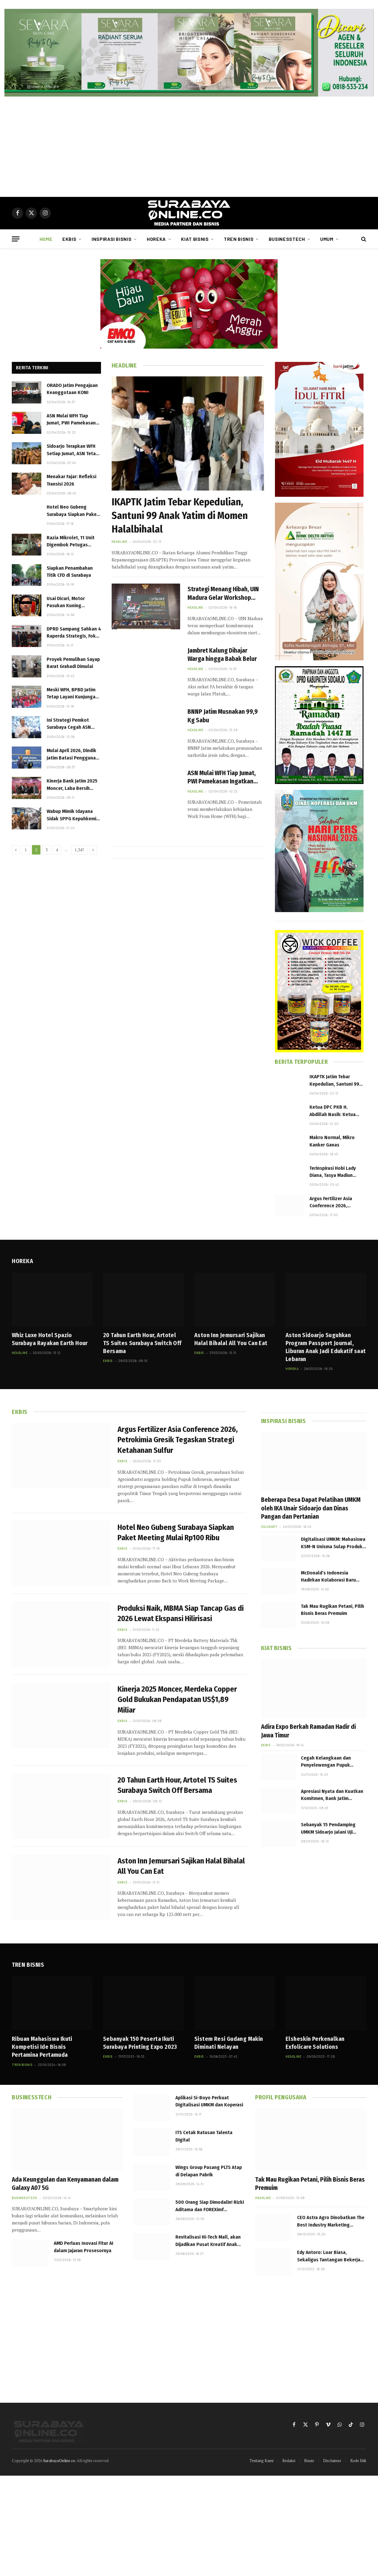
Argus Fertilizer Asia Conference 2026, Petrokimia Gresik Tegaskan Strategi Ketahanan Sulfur (330, 1202)
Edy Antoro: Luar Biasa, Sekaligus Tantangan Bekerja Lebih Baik (328, 2256)
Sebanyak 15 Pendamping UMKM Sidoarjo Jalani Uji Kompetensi (328, 1829)
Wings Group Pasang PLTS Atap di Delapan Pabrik (208, 2171)
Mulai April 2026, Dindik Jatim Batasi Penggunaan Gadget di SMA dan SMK (74, 754)
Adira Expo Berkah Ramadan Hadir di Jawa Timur (308, 1731)
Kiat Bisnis (194, 239)
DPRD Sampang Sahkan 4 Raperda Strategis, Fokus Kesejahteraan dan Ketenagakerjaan (74, 633)
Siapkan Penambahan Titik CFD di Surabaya (70, 571)
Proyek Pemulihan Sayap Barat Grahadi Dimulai (73, 662)
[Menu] (15, 239)
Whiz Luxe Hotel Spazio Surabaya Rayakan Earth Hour (50, 1339)
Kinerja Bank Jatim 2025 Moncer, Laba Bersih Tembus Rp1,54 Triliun (72, 785)
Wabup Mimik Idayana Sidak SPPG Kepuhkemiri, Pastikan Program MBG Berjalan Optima (73, 815)
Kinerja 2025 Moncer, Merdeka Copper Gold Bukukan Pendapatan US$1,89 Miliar (177, 1700)
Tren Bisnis (238, 239)
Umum (326, 239)
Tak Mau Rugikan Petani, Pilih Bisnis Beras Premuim (332, 1609)
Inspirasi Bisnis (111, 239)
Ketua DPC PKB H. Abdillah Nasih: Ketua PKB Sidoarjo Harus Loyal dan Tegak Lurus (333, 1111)
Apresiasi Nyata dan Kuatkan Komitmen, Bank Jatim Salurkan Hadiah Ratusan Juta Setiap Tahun (333, 1795)
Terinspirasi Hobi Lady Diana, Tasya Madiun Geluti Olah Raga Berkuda (332, 1172)
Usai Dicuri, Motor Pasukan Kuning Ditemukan (66, 602)
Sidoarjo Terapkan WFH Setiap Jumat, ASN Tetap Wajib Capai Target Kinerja (72, 450)
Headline (119, 541)
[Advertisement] (189, 146)
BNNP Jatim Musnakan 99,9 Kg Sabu (223, 716)
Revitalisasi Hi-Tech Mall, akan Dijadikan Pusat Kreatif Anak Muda (208, 2241)
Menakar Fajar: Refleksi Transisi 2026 (71, 480)
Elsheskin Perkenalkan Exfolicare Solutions (315, 2042)
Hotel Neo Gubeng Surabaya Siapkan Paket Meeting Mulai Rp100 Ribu (73, 511)
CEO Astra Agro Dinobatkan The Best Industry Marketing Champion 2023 (330, 2221)
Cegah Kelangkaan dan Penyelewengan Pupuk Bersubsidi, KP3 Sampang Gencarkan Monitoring (328, 1762)
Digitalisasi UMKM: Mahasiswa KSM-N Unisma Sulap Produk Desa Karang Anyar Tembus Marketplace (333, 1543)
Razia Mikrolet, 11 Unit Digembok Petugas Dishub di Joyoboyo (70, 542)
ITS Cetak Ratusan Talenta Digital (203, 2136)
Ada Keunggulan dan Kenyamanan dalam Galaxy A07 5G (65, 2184)
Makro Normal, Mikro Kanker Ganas (332, 1141)
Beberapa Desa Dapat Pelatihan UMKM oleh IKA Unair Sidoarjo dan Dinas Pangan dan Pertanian (311, 1508)
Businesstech (287, 239)
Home (46, 239)
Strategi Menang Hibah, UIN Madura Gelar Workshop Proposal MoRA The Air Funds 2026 (225, 593)
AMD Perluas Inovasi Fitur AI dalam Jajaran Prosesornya (83, 2246)
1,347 (79, 849)
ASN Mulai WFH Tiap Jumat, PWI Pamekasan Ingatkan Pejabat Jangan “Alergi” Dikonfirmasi (73, 420)
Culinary (269, 1526)
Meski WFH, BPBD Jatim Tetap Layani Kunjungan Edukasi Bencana (72, 694)
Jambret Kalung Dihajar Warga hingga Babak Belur (222, 655)
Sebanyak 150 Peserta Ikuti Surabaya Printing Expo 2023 (140, 2042)
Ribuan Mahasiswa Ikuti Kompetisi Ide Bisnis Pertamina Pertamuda (42, 2046)
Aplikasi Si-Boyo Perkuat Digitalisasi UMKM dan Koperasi (209, 2101)
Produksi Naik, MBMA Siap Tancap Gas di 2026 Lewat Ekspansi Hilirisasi (181, 1613)
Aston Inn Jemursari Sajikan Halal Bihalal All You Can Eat (231, 1339)
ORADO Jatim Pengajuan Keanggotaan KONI (72, 389)
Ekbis (69, 239)
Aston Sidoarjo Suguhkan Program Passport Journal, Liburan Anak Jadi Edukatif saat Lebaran (326, 1347)
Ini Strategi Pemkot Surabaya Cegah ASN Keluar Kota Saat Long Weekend (71, 724)
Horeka (156, 239)
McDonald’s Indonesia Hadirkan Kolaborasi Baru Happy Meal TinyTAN (328, 1577)
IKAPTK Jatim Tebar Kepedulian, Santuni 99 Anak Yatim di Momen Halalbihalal (180, 515)
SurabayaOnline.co (59, 2460)
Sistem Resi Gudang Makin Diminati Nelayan (228, 2042)
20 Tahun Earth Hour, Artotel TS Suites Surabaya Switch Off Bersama (142, 1343)
